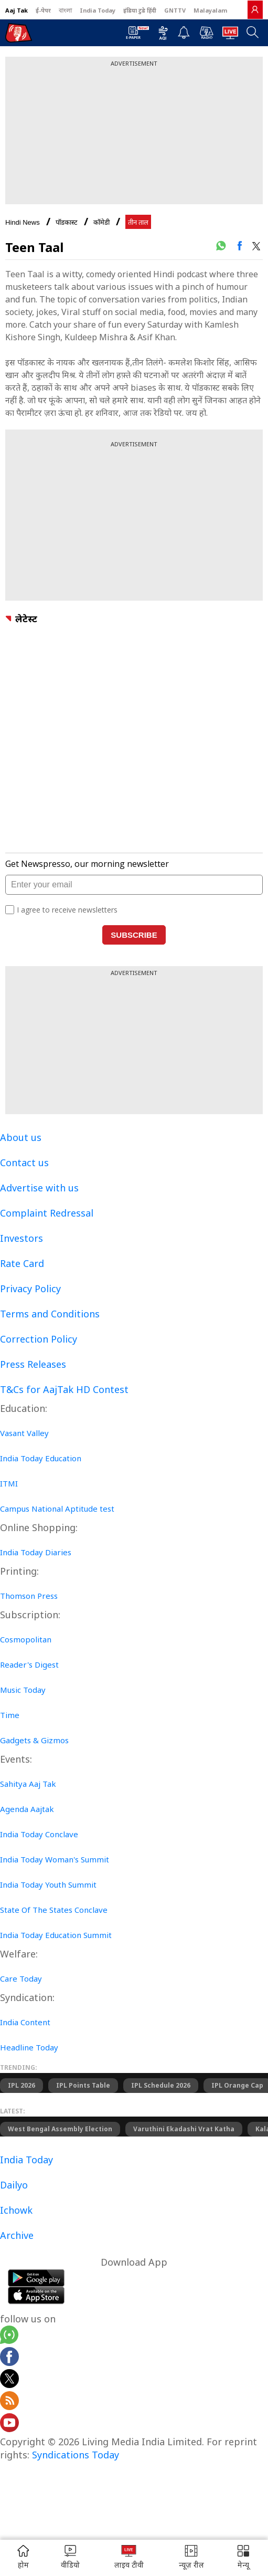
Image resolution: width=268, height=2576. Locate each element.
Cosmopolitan (25, 1639)
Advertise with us (39, 1187)
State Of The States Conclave (54, 1909)
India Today (97, 10)
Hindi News (22, 222)
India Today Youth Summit (48, 1884)
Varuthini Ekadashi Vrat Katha (183, 2128)
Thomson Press (29, 1595)
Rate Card (22, 1263)
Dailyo (14, 2185)
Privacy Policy (30, 1288)
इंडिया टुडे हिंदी (139, 10)
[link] (255, 9)
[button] (243, 2558)
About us (20, 1137)
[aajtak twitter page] (9, 2380)
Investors (21, 1238)
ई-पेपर (43, 10)
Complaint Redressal (46, 1213)
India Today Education (40, 1458)
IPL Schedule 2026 (160, 2085)
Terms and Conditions (50, 1313)
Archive (17, 2235)
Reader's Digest (29, 1664)
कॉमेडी (101, 222)
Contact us (24, 1162)
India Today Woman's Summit (54, 1859)
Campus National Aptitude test (57, 1508)
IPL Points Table (83, 2085)
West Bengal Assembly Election (60, 2128)
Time (9, 1715)
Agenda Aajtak (27, 1809)
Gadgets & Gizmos (34, 1740)
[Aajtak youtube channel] (9, 2424)
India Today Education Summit (56, 1935)
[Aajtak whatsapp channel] (9, 2336)
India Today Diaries (35, 1552)
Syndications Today (75, 2454)
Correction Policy (38, 1339)
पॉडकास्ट (67, 222)
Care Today (21, 1978)
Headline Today (29, 2047)
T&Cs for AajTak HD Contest (64, 1389)
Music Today (23, 1689)
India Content (25, 2022)
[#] (221, 245)
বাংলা (65, 10)
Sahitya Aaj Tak (28, 1783)
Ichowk (16, 2210)
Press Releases (33, 1364)
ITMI (9, 1483)
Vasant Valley (24, 1433)
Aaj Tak (16, 10)
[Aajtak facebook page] (9, 2358)
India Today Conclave (39, 1834)
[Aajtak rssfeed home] (9, 2402)
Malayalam (210, 10)
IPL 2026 (21, 2085)
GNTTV (175, 10)
